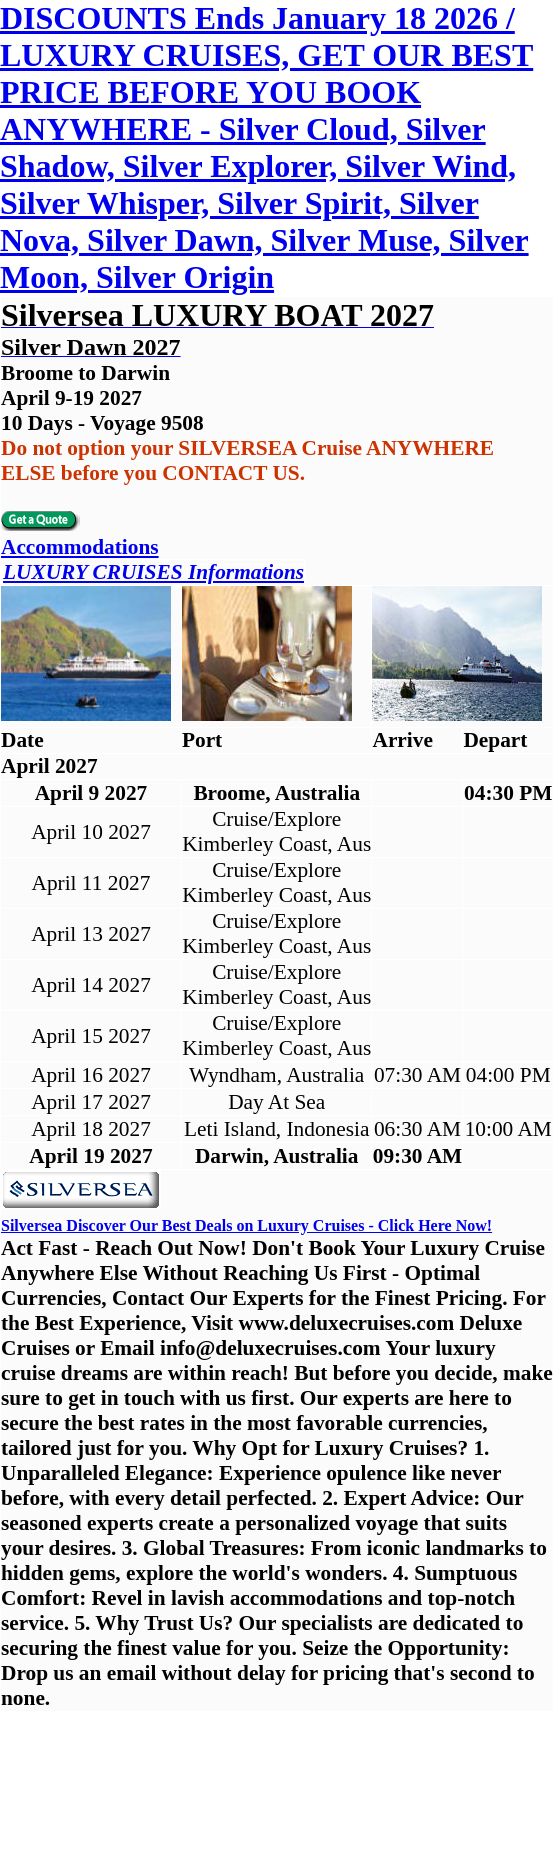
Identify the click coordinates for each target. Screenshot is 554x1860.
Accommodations (80, 547)
